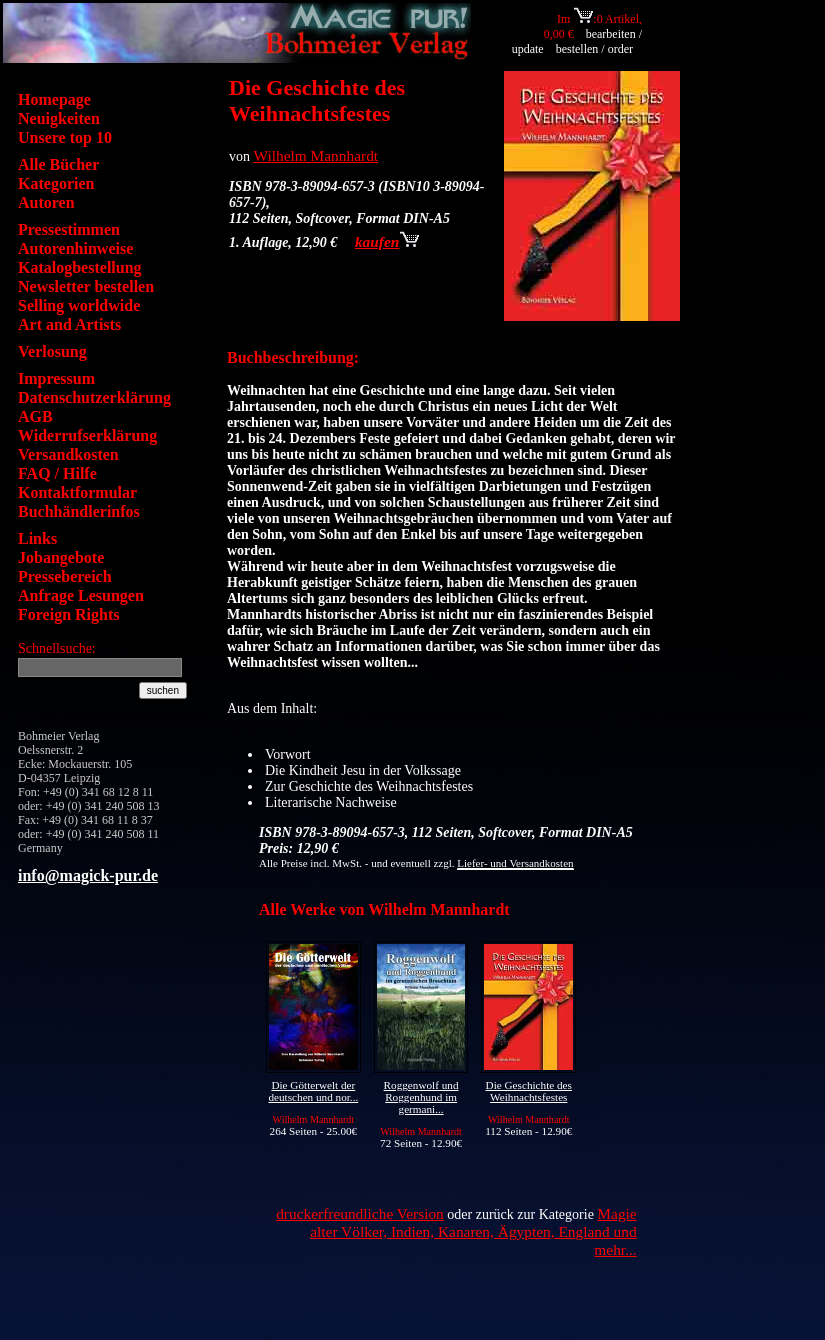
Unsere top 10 (65, 137)
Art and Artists (69, 324)
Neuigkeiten (59, 118)
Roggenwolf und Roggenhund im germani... (421, 1097)
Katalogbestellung (80, 267)
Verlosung (52, 351)
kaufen (387, 241)
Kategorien (56, 183)
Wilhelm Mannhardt (316, 155)
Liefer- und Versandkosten (515, 863)
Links (37, 538)
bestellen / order (596, 49)
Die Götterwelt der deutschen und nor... (313, 1091)
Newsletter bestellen (86, 286)
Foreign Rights (68, 614)
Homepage (54, 99)
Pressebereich (65, 576)
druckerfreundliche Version (360, 1213)
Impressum (56, 378)
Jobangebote (61, 557)
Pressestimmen (69, 229)
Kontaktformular (77, 492)
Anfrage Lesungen (81, 595)
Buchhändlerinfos (79, 511)
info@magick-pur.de (88, 875)
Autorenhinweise (75, 248)
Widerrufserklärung (87, 435)
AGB (35, 416)
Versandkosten (68, 454)
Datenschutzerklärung (94, 397)
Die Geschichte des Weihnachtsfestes (529, 1091)
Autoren (46, 202)
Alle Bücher (58, 164)
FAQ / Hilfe (57, 473)
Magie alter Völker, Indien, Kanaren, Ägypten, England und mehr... (473, 1231)
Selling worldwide (79, 305)
